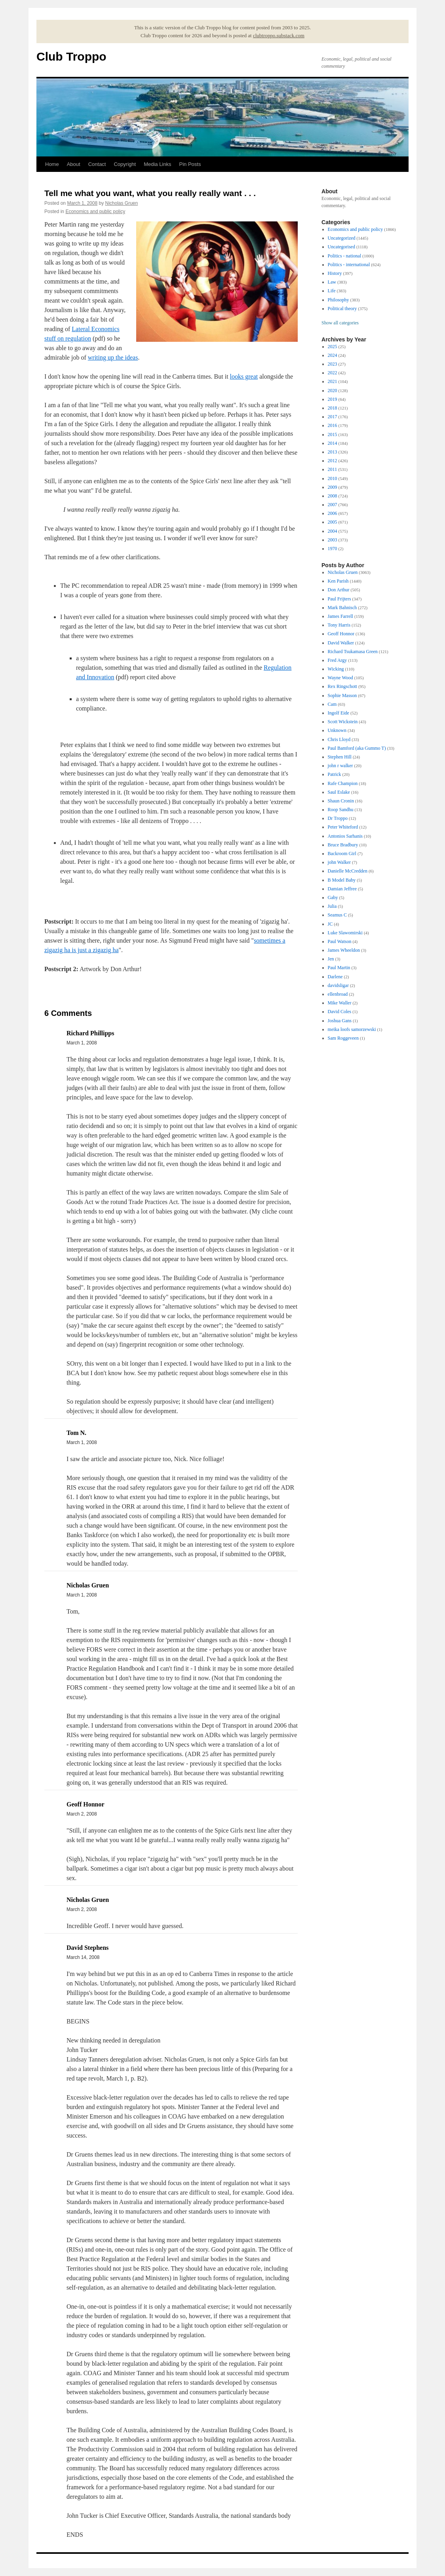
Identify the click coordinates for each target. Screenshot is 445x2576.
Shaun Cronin (341, 801)
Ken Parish (338, 581)
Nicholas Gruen (121, 203)
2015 (332, 434)
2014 (332, 443)
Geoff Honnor (341, 633)
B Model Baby (342, 880)
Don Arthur (339, 590)
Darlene (335, 976)
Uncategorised (341, 247)
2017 (332, 416)
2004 (332, 531)
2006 (332, 513)
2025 (332, 346)
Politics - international (349, 264)
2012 (332, 460)
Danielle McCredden (347, 871)
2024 (332, 355)
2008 (332, 496)
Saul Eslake (339, 792)
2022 (332, 372)
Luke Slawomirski (345, 933)
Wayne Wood (340, 677)
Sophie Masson (342, 695)
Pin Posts (190, 164)
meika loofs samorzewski (352, 1029)
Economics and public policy (95, 211)
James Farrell (340, 616)
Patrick (334, 774)
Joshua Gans (340, 1020)
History (335, 273)
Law (332, 282)
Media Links (157, 164)
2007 (332, 504)
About (73, 164)
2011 (332, 469)
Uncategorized (342, 238)
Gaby (333, 897)
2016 (332, 425)
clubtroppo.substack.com (278, 35)
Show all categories (340, 323)
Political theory (342, 308)
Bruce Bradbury (343, 845)
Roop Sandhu (341, 809)
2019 (332, 399)
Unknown (337, 730)
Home (52, 164)
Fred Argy (337, 660)
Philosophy (338, 300)
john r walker (340, 765)
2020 (332, 390)
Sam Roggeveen (343, 1038)
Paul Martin (339, 967)
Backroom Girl (342, 853)
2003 (332, 540)
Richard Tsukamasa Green (353, 651)
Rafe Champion (343, 783)
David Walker (341, 643)
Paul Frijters (339, 599)
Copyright (125, 164)
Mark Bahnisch (342, 607)
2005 (332, 522)
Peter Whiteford (343, 827)
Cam (332, 704)
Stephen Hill (340, 757)
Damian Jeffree (342, 889)
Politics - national (344, 256)
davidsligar (338, 985)
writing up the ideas (113, 357)
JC (330, 924)
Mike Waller (340, 1003)
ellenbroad (338, 994)
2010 (332, 478)
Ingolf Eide (338, 713)
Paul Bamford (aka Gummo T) (357, 748)
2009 (332, 487)
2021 (332, 381)
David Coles (340, 1011)
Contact (97, 164)
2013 (332, 452)
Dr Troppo (338, 818)
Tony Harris (339, 625)
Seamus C (337, 915)
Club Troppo (71, 56)
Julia (332, 906)
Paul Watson (340, 941)
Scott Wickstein (343, 721)
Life (332, 290)
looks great (244, 376)
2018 (332, 408)
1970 (332, 548)
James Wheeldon (344, 950)
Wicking (336, 669)
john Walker (339, 862)
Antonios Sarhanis (345, 836)
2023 (332, 364)
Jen (331, 959)
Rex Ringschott (342, 686)
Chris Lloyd (339, 739)
